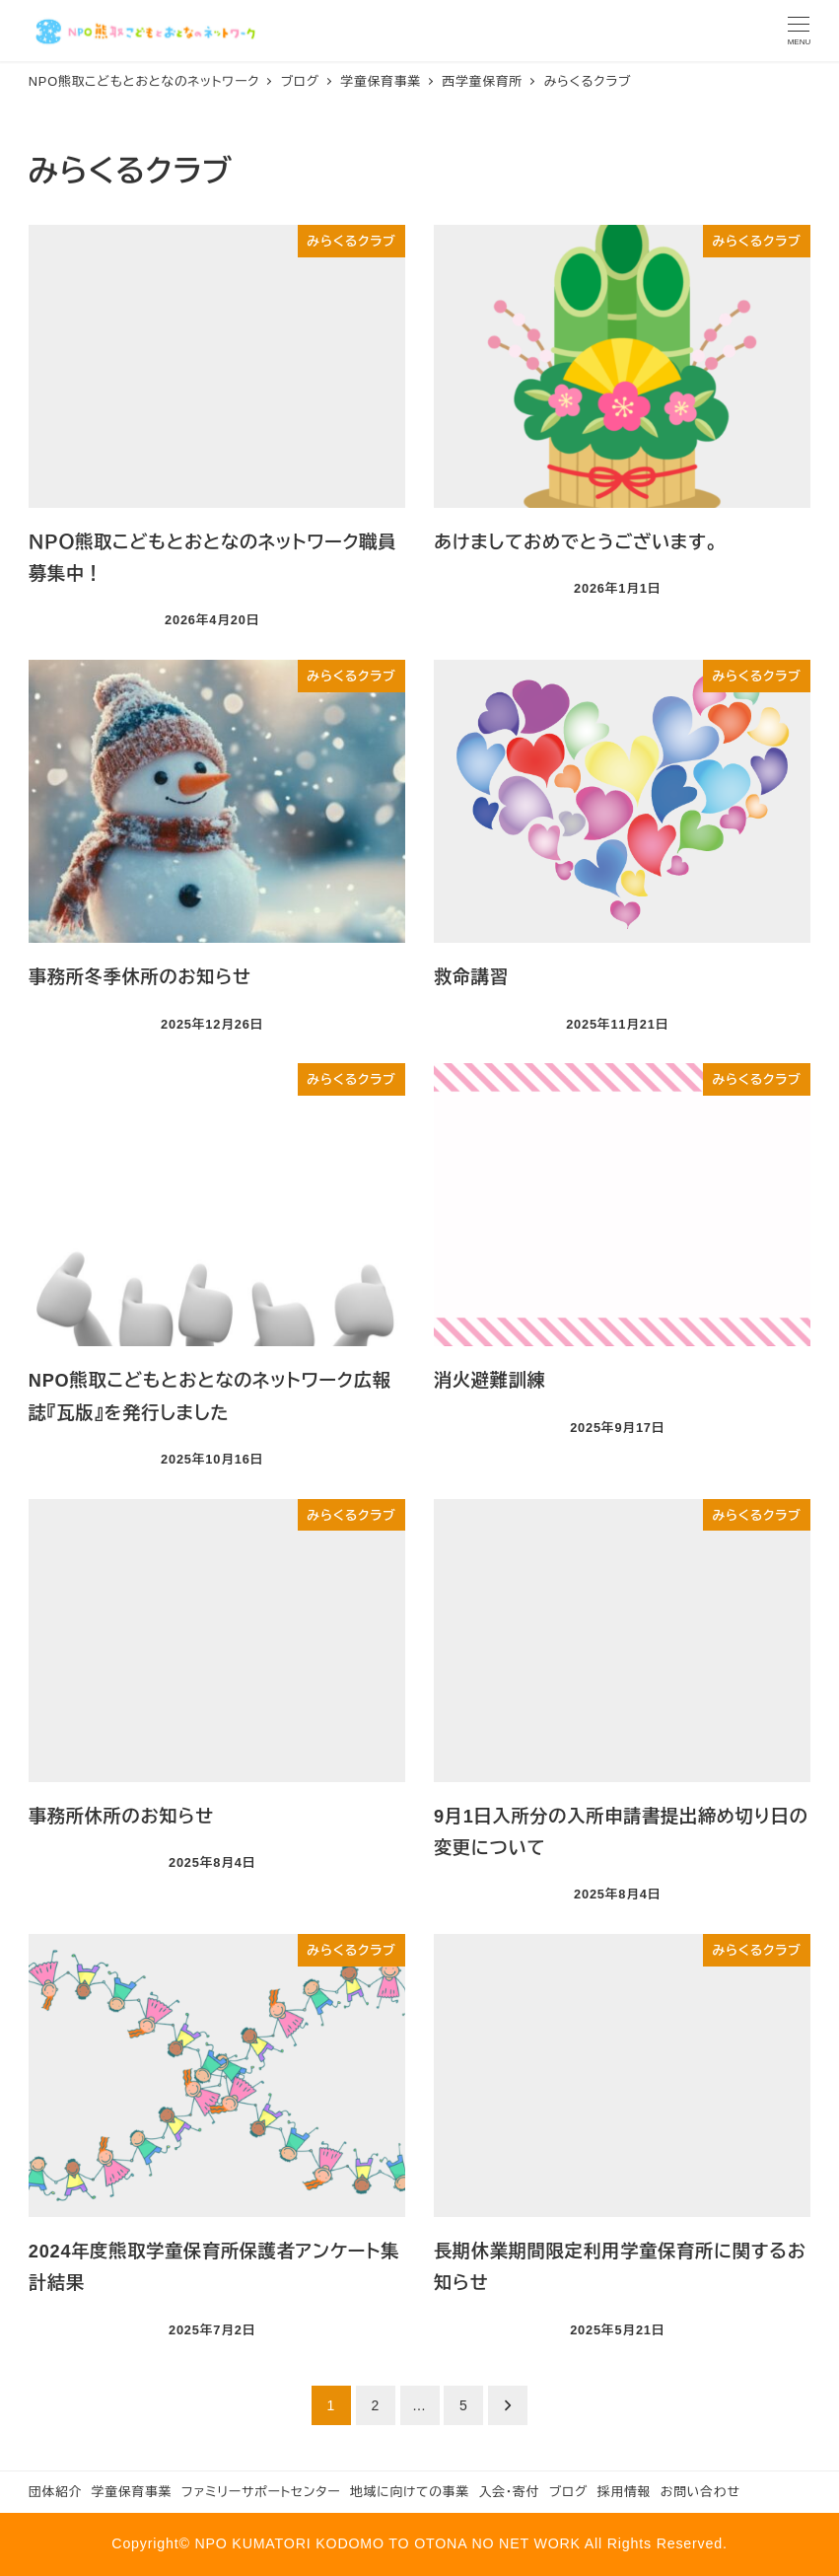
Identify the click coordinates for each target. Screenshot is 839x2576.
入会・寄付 (509, 2491)
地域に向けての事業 (409, 2491)
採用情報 (624, 2491)
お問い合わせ (700, 2491)
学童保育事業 (132, 2491)
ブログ (568, 2491)
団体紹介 (55, 2491)
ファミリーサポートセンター (260, 2491)
